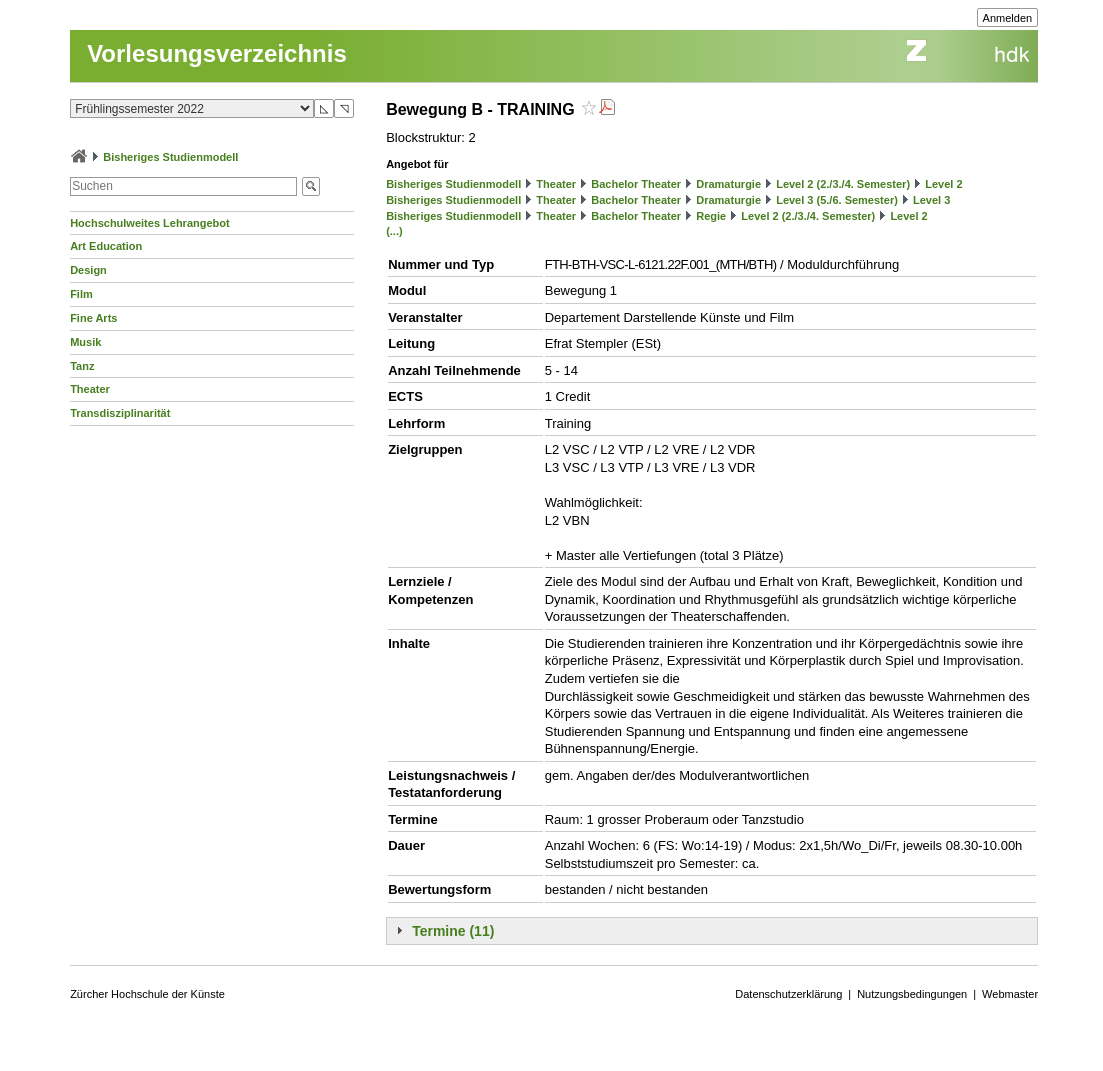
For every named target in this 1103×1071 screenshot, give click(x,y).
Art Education (106, 246)
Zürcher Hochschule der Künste (147, 994)
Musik (85, 342)
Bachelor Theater (636, 184)
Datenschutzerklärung (788, 994)
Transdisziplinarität (120, 413)
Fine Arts (93, 318)
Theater (90, 389)
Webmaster (1010, 994)
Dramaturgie (728, 184)
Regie (711, 216)
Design (88, 270)
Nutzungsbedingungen (912, 994)
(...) (394, 231)
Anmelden (1008, 18)
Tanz (82, 366)
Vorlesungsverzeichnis (217, 53)
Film (81, 294)
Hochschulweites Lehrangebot (150, 223)
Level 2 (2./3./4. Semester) (843, 184)
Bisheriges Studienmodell (170, 157)
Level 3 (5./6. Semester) (837, 200)
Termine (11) (453, 931)
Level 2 (943, 184)
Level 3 (931, 200)
